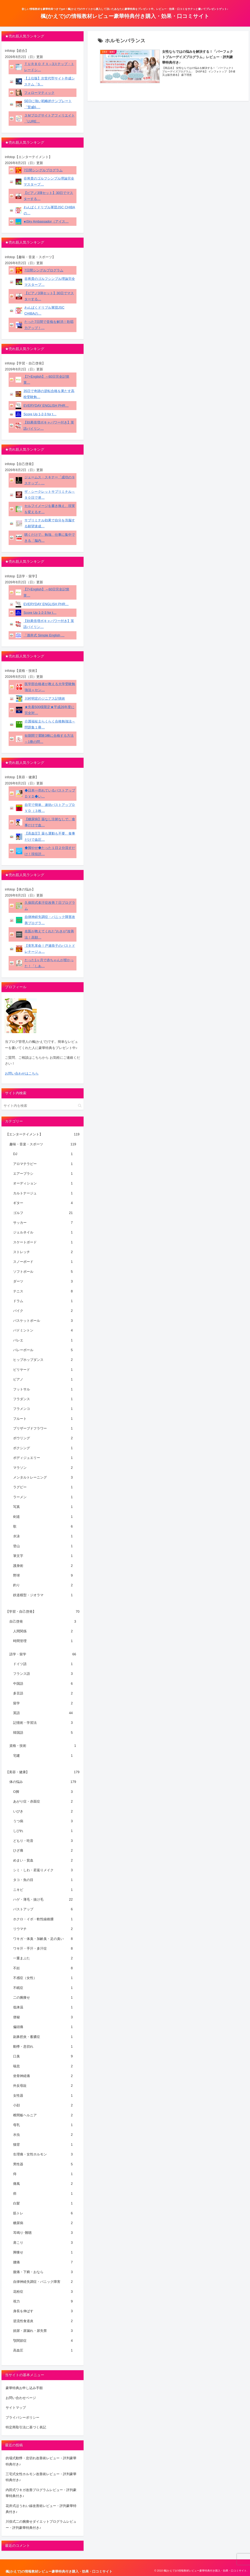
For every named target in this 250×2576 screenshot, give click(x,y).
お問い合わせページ (21, 2398)
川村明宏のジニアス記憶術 (45, 698)
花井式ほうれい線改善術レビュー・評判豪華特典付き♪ (41, 2509)
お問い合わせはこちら (22, 1073)
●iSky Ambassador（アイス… (46, 221)
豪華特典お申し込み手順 (24, 2388)
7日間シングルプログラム (43, 170)
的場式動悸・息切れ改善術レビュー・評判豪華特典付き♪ (41, 2461)
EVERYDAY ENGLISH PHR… (46, 405)
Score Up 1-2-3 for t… (39, 414)
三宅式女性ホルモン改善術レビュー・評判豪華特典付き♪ (41, 2477)
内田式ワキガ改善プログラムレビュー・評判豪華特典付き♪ (41, 2493)
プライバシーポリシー (22, 2417)
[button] (79, 1105)
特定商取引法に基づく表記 (26, 2427)
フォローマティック (39, 93)
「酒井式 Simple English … (43, 635)
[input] (42, 1106)
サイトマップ (16, 2407)
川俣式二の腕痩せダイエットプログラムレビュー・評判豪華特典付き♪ (41, 2524)
